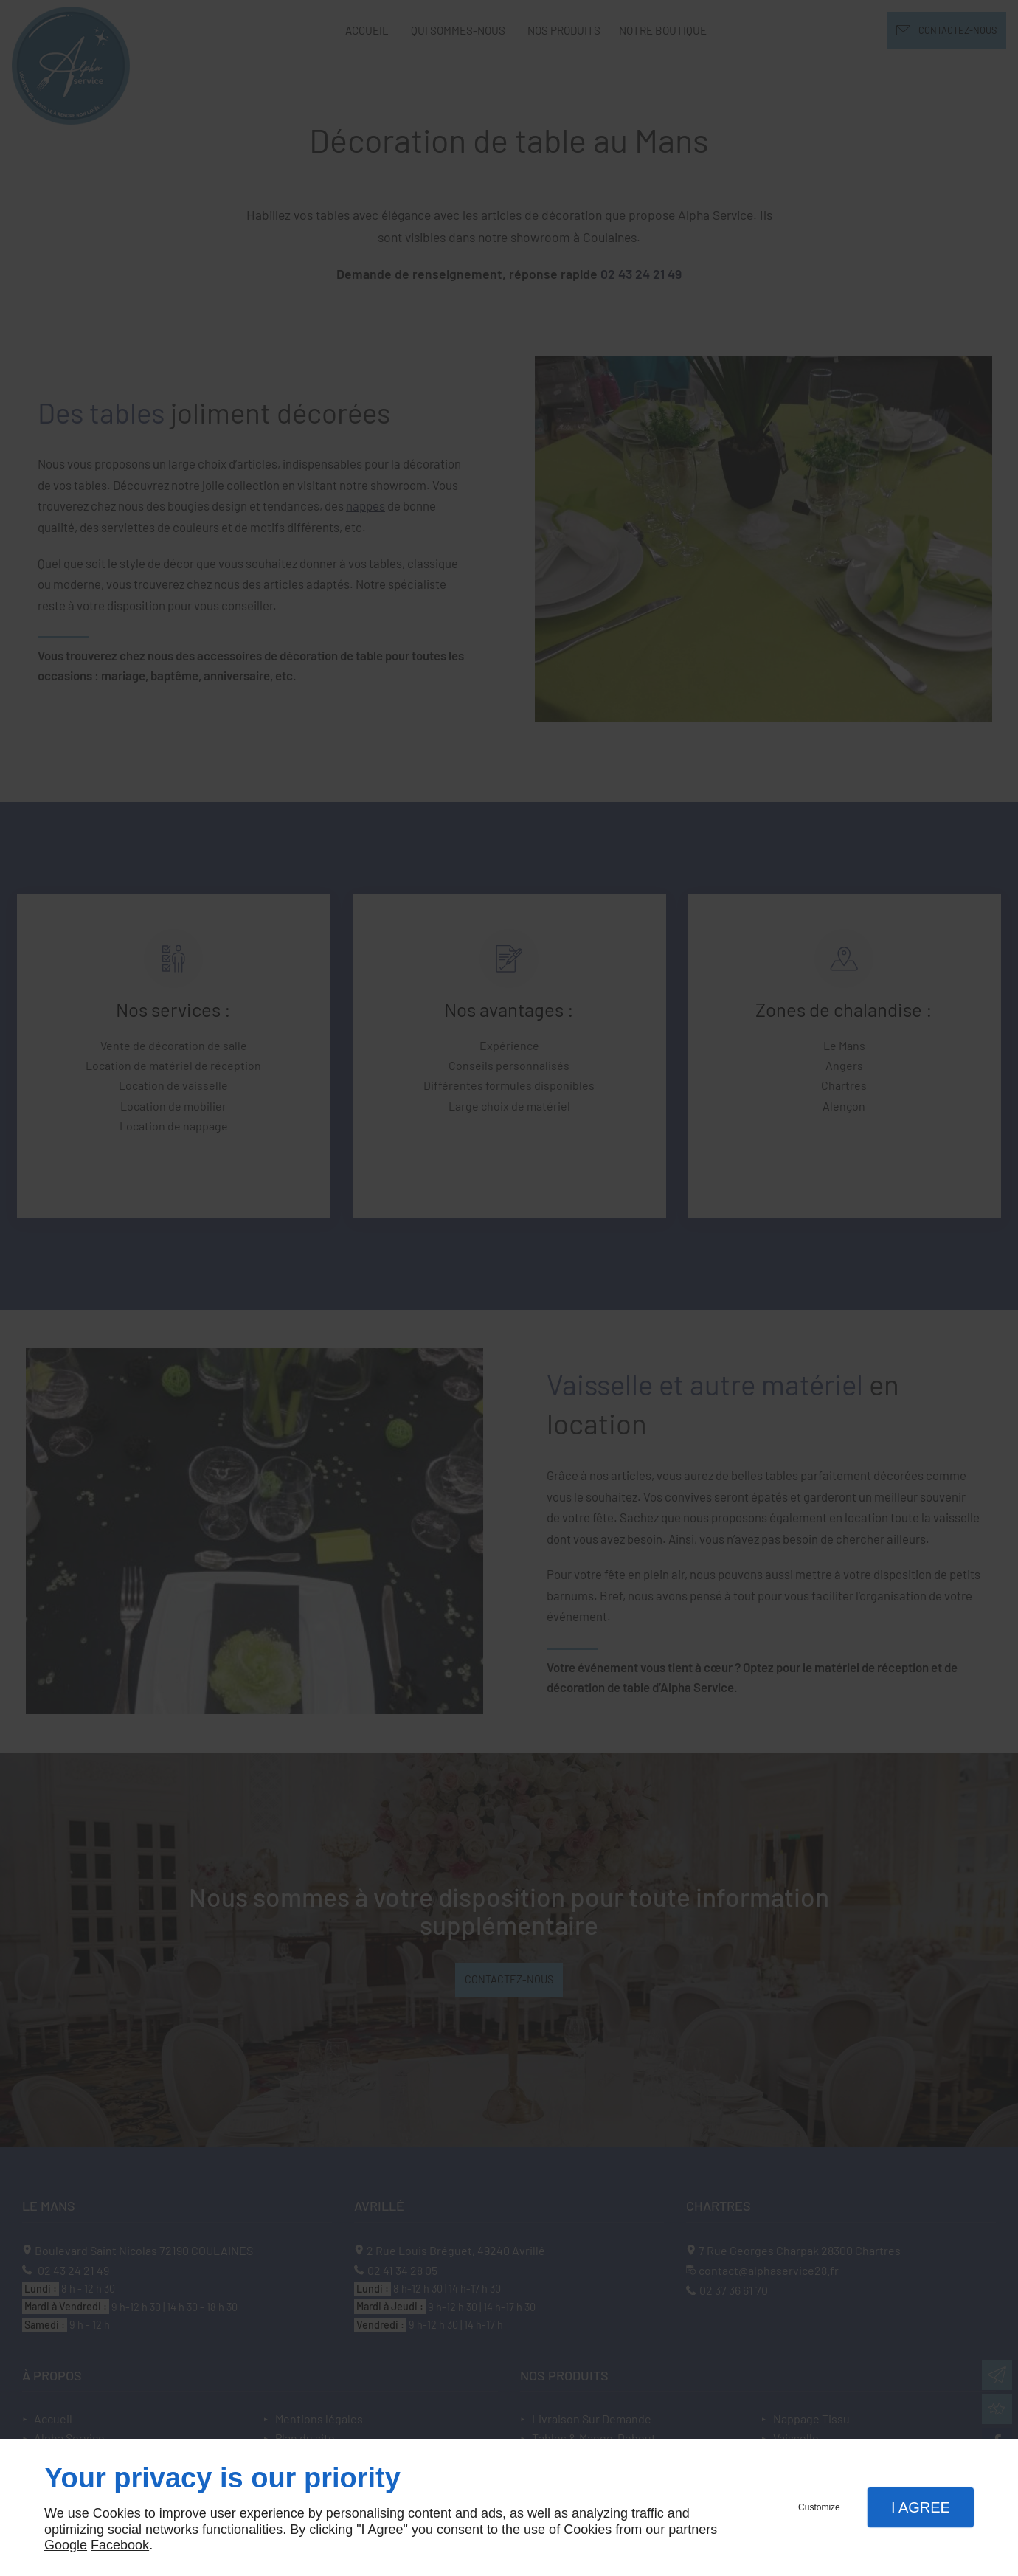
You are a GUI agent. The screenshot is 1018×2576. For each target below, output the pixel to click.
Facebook (120, 2545)
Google (65, 2545)
